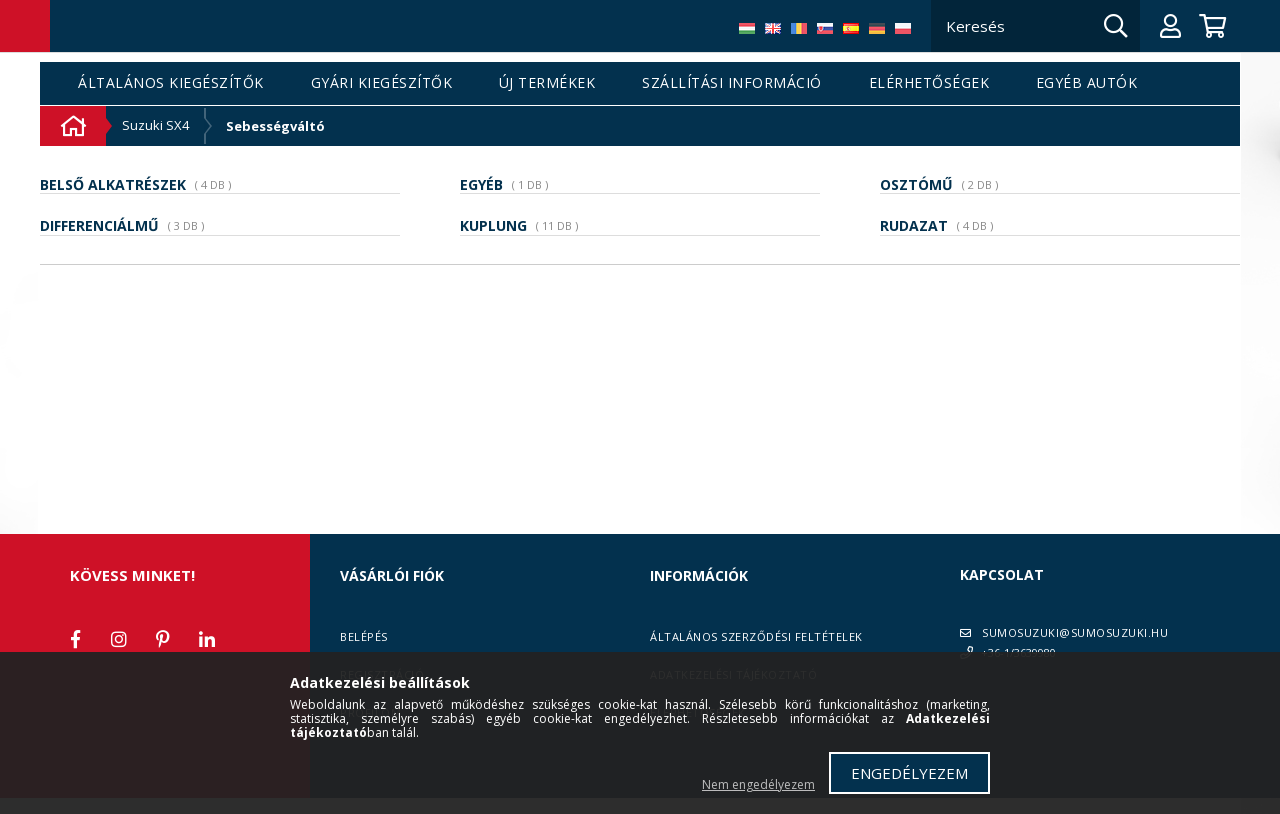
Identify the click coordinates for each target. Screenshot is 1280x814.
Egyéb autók (1087, 83)
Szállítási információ (732, 83)
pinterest (163, 639)
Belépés (364, 636)
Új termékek (547, 83)
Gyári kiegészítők (382, 83)
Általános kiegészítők (171, 83)
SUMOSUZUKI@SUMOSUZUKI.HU (1075, 632)
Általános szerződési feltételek (756, 636)
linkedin (207, 639)
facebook (75, 639)
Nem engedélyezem (758, 784)
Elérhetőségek (929, 83)
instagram (119, 639)
